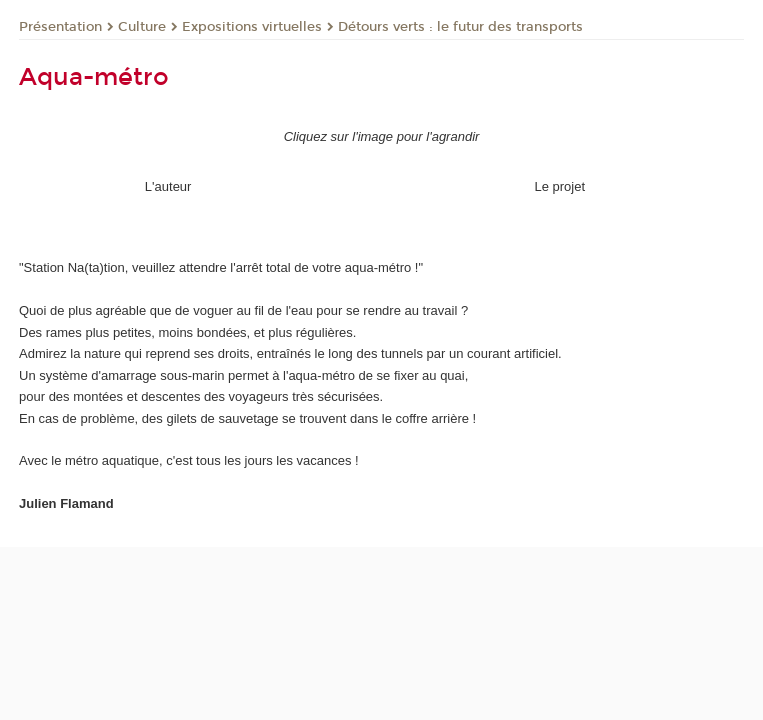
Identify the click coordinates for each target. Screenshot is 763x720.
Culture (142, 27)
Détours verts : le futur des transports (460, 27)
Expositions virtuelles (252, 27)
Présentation (60, 27)
